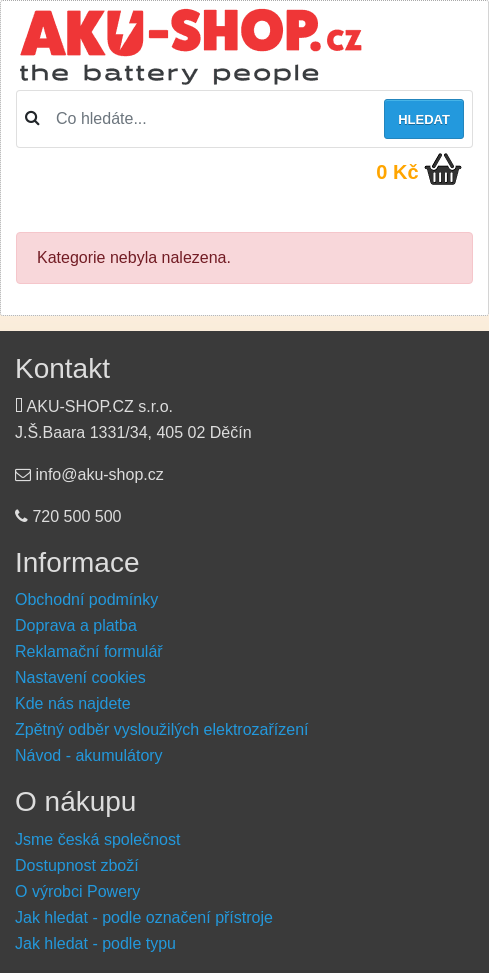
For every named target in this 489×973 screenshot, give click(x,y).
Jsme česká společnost (97, 839)
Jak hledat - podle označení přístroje (144, 917)
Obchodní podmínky (86, 599)
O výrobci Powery (77, 891)
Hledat (424, 119)
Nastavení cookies (80, 677)
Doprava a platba (76, 625)
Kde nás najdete (73, 703)
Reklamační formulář (89, 651)
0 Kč (397, 172)
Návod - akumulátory (89, 755)
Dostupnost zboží (77, 865)
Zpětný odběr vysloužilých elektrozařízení (161, 729)
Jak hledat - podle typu (95, 943)
